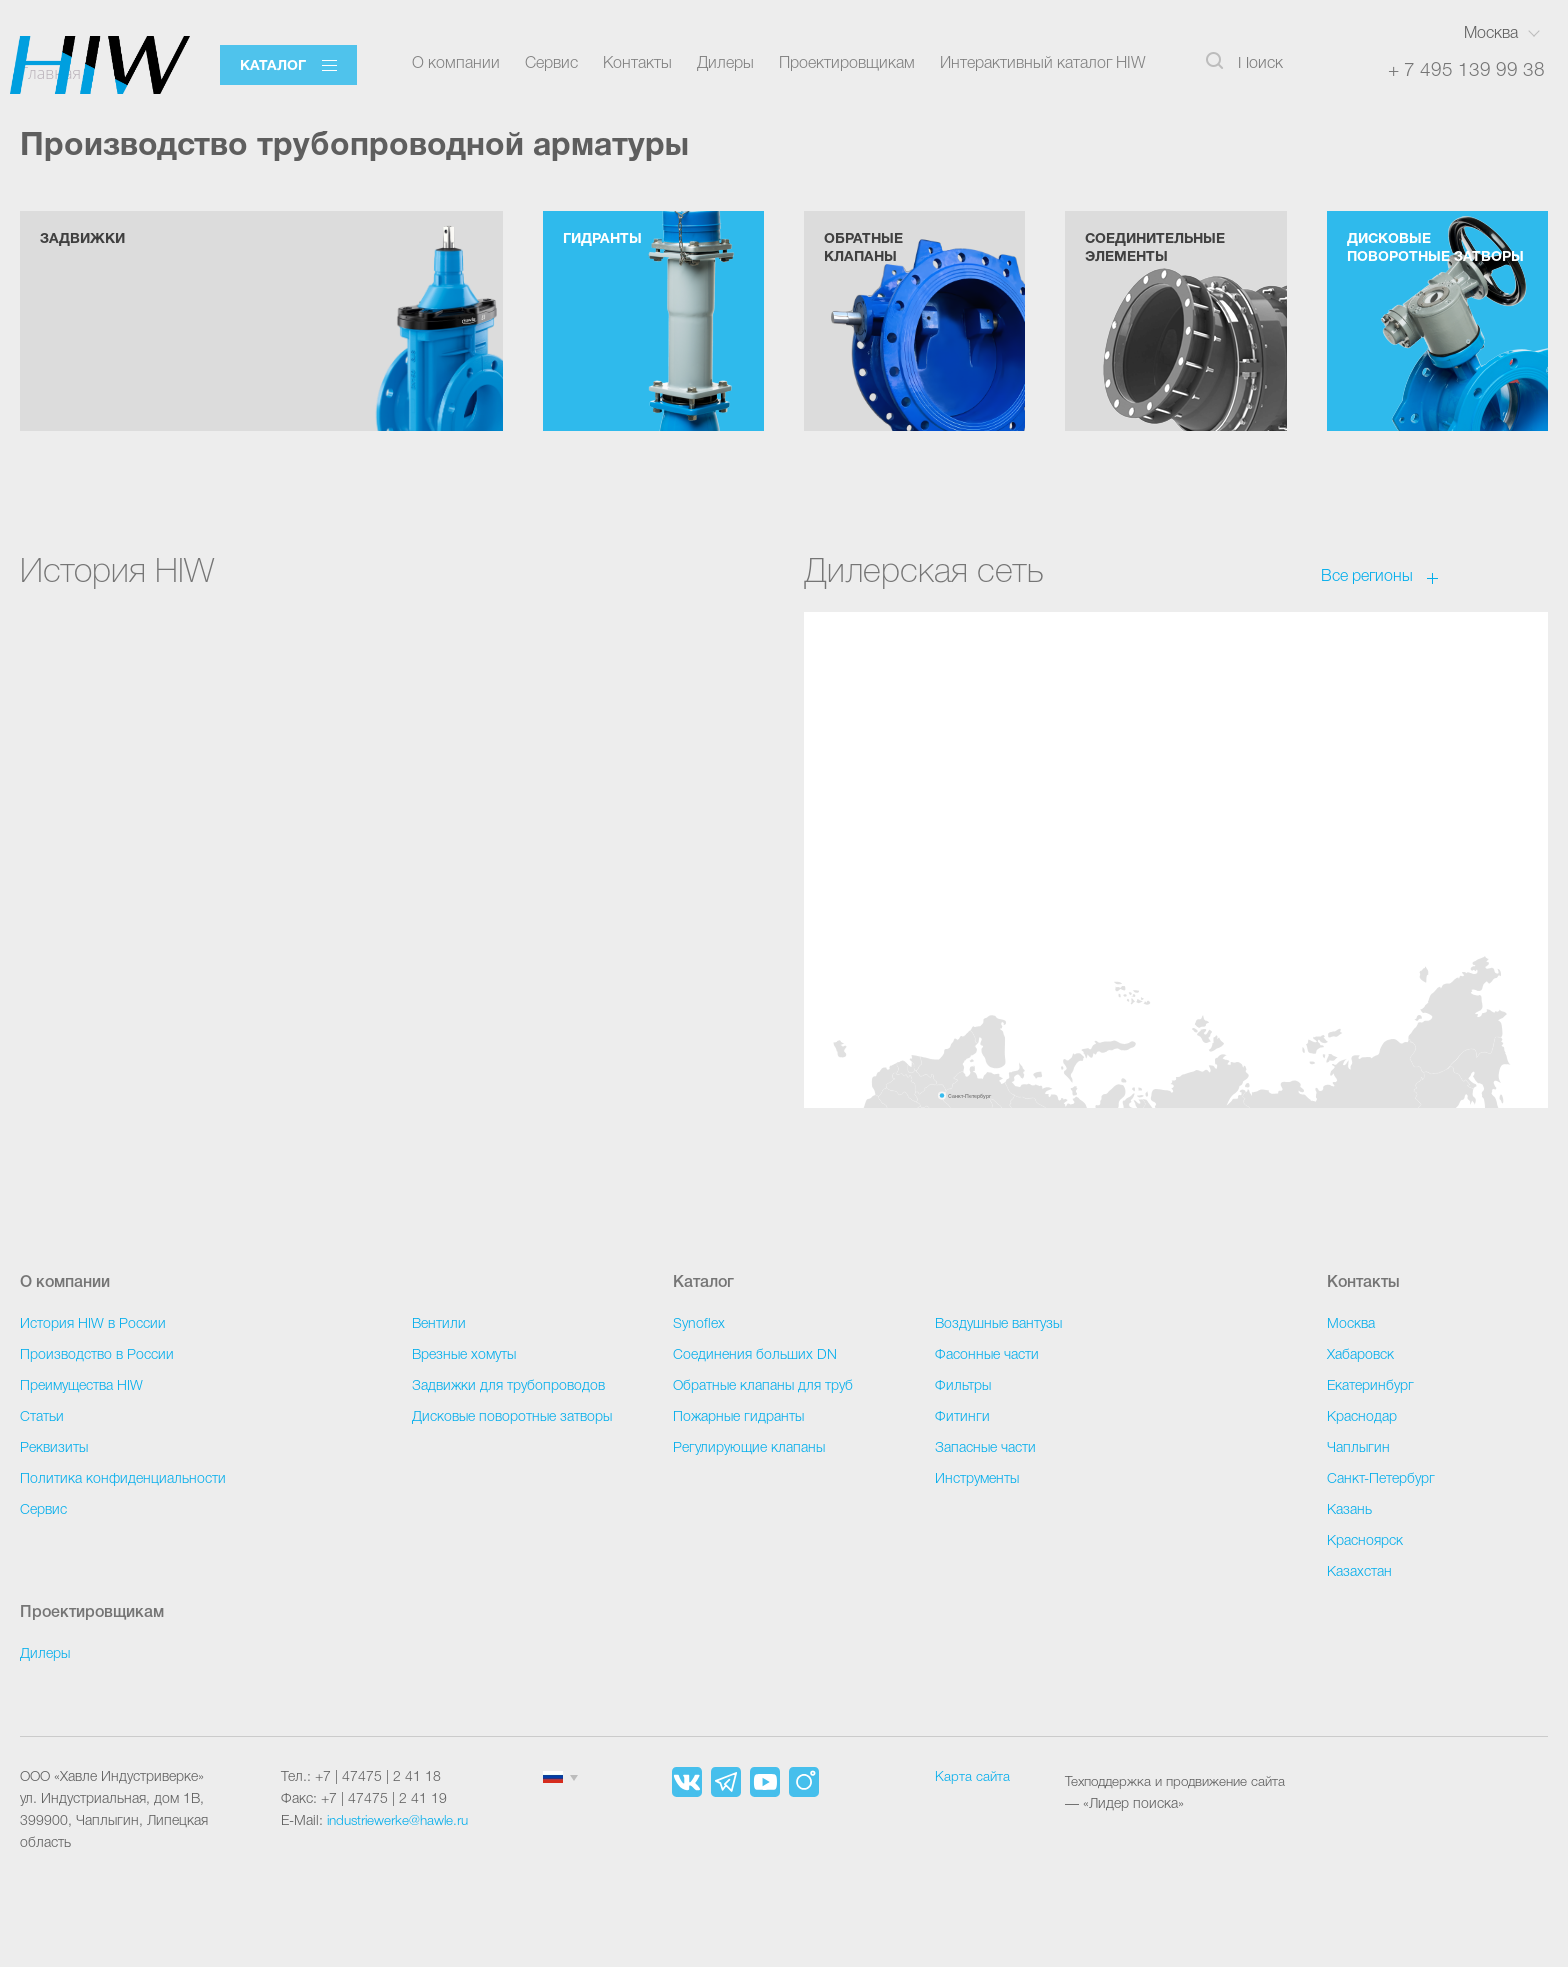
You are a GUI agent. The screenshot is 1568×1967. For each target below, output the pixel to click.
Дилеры (725, 64)
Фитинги (962, 1417)
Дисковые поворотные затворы (512, 1417)
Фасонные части (987, 1355)
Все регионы (1367, 603)
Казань (1349, 1510)
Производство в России (97, 1355)
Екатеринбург (1370, 1386)
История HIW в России (93, 1324)
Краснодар (1362, 1417)
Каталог (273, 66)
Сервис (551, 64)
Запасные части (985, 1448)
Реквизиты (54, 1448)
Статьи (42, 1417)
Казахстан (1359, 1572)
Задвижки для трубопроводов (508, 1386)
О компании (456, 64)
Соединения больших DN (755, 1355)
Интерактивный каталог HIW (1043, 64)
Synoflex (699, 1324)
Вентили (439, 1324)
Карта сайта (973, 1777)
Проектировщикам (847, 64)
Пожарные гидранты (738, 1417)
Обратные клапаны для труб (763, 1386)
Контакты (637, 64)
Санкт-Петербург (1381, 1479)
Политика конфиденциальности (123, 1479)
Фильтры (963, 1386)
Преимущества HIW (81, 1386)
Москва (1491, 34)
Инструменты (977, 1479)
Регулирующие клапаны (749, 1448)
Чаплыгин (1358, 1448)
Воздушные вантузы (998, 1324)
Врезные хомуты (464, 1355)
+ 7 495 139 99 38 (1466, 70)
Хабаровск (1360, 1355)
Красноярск (1365, 1541)
